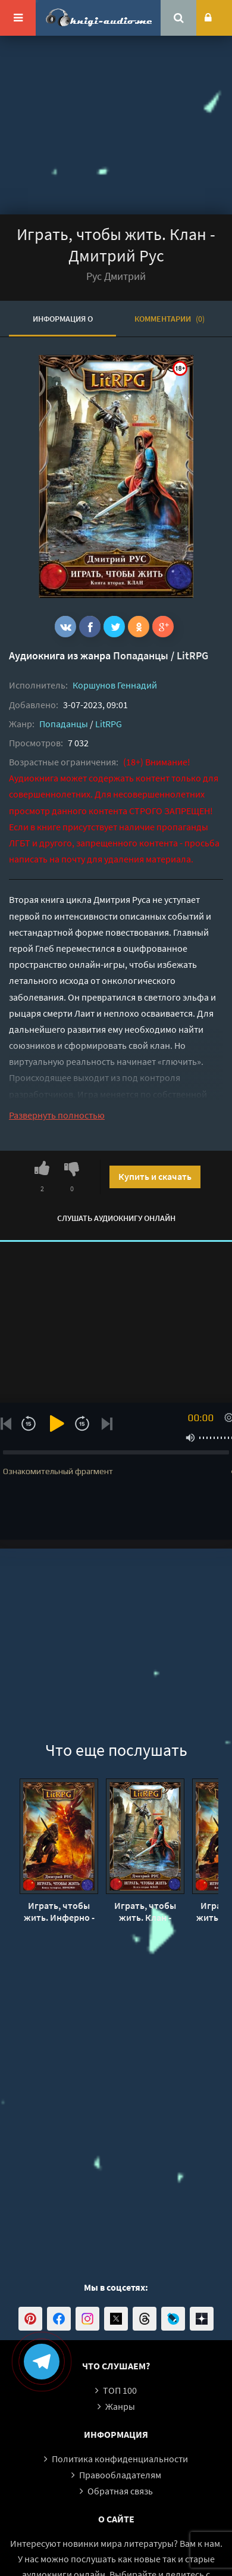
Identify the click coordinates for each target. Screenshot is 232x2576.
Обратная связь (120, 2491)
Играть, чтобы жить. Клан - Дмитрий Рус (145, 1911)
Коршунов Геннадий (115, 685)
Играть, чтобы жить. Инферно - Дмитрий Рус (59, 1911)
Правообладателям (120, 2475)
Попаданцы (140, 655)
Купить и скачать (155, 1176)
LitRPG (192, 655)
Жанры (120, 2406)
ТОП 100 (120, 2390)
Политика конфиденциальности (120, 2459)
